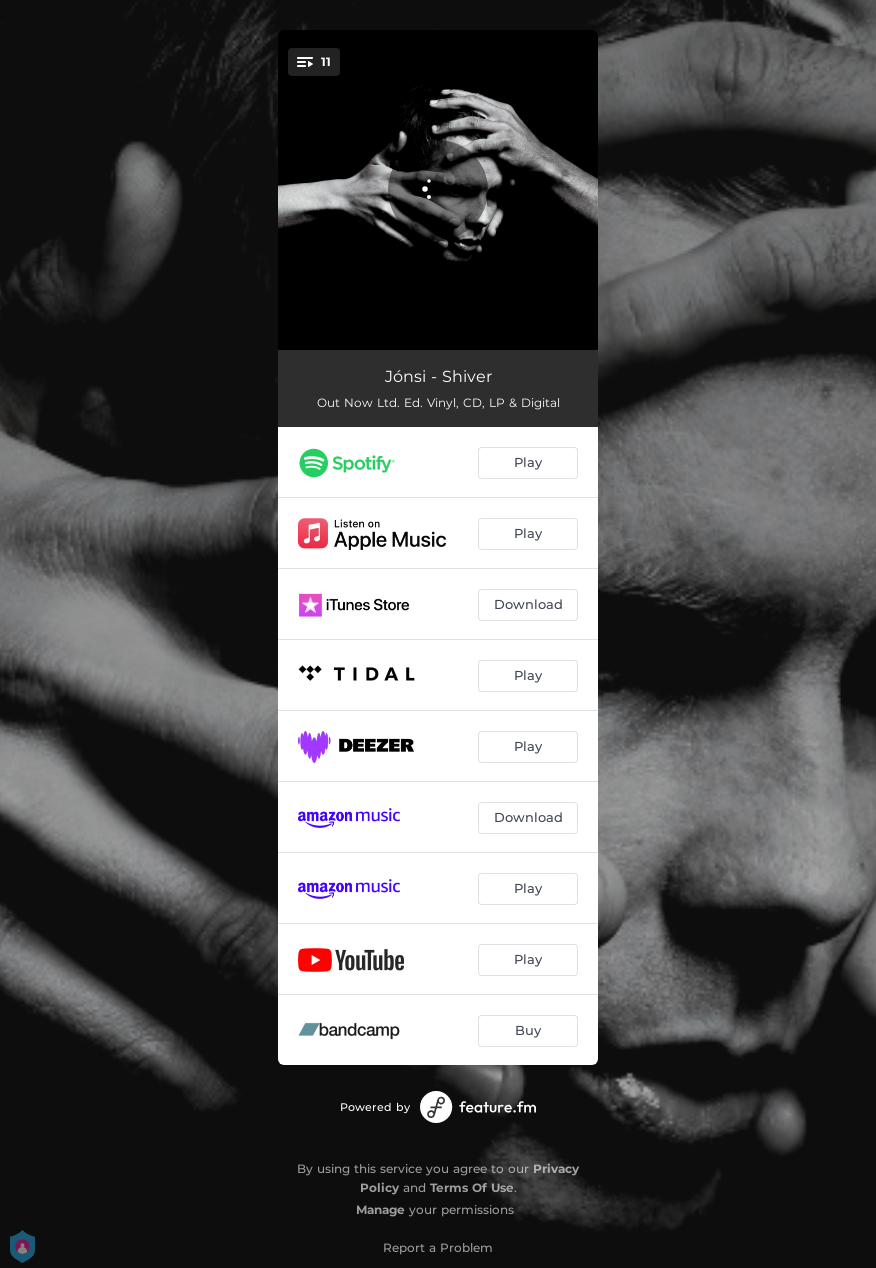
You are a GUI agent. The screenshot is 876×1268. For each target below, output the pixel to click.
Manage (380, 1209)
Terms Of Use (472, 1187)
